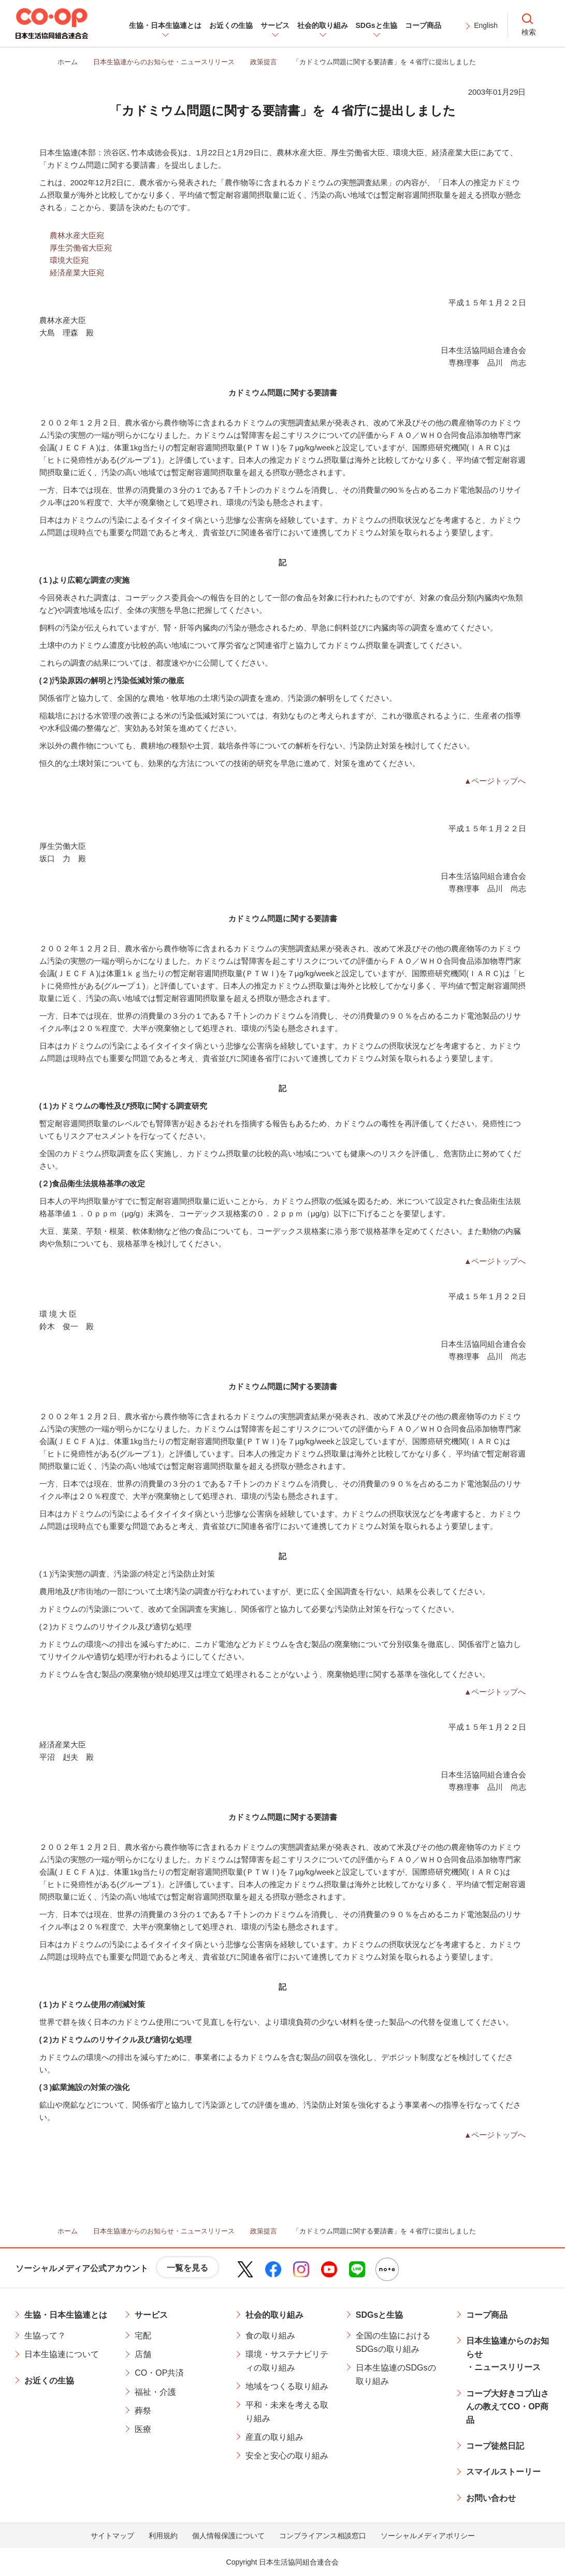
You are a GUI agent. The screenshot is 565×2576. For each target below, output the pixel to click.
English (486, 25)
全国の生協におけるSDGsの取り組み (393, 2342)
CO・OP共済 (159, 2372)
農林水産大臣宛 (77, 235)
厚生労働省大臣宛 (81, 247)
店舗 (143, 2354)
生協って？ (45, 2335)
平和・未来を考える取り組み (286, 2412)
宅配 (143, 2335)
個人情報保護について (228, 2535)
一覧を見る (187, 2267)
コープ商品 (487, 2314)
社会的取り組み (274, 2314)
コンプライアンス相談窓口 (322, 2535)
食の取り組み (270, 2335)
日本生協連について (61, 2354)
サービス (151, 2314)
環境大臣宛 (69, 260)
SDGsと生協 (379, 2314)
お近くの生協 (49, 2380)
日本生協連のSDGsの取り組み (396, 2374)
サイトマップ (112, 2535)
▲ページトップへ (495, 780)
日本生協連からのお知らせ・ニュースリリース (507, 2354)
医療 (143, 2429)
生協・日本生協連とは (65, 2314)
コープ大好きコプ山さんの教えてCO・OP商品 (507, 2406)
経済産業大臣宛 (77, 272)
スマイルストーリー (503, 2471)
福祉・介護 (155, 2392)
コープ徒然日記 (495, 2445)
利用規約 (163, 2535)
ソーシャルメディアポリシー (428, 2535)
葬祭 (143, 2410)
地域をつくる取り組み (286, 2386)
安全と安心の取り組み (286, 2455)
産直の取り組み (274, 2437)
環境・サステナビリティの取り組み (286, 2361)
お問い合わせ (491, 2498)
